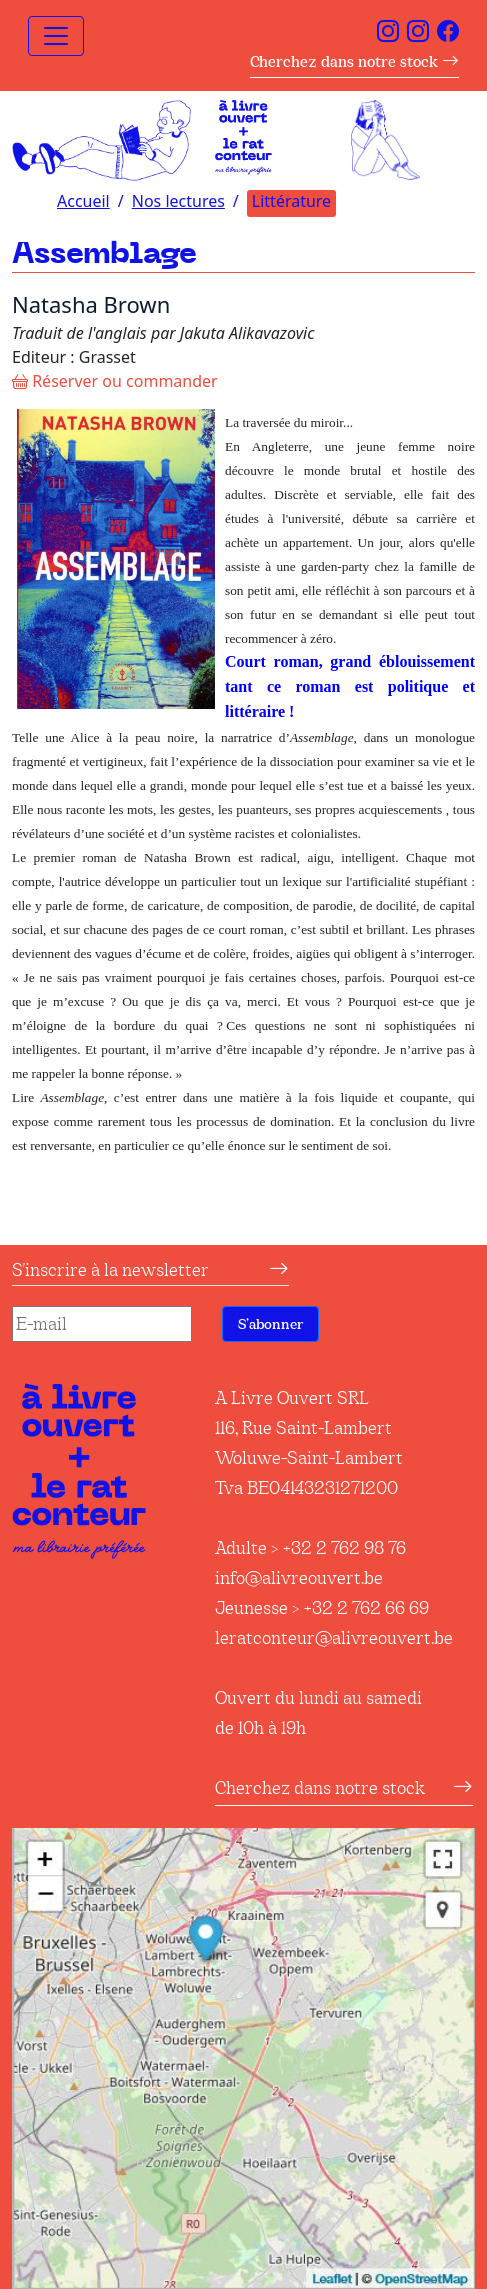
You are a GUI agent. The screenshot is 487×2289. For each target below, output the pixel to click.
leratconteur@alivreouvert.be (334, 1638)
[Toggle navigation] (56, 36)
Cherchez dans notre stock (354, 61)
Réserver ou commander (115, 381)
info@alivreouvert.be (299, 1578)
